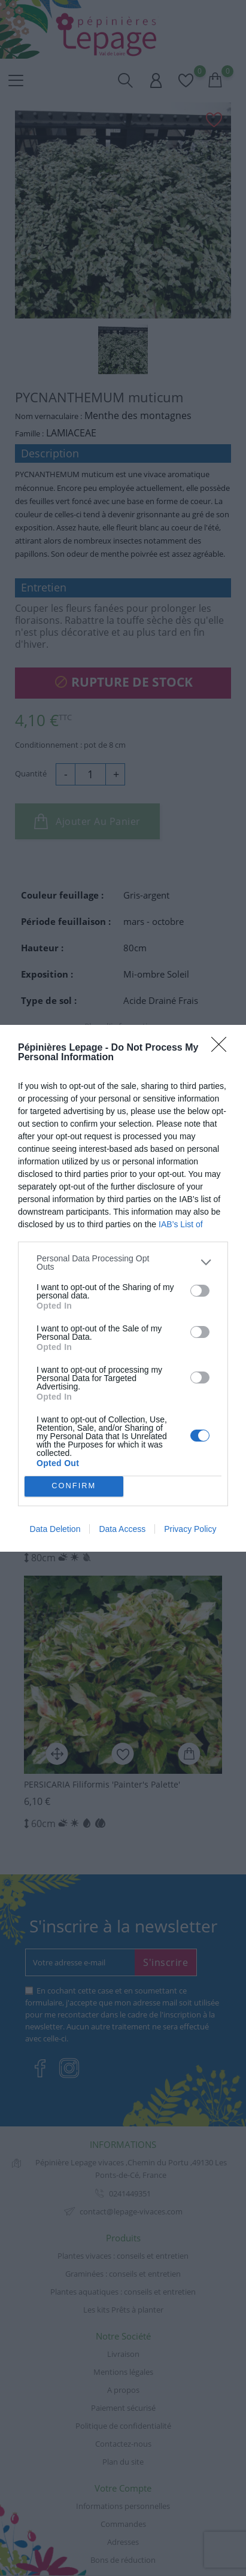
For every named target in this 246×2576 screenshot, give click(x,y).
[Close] (222, 1048)
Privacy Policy (190, 1529)
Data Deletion (55, 1529)
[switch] (199, 1291)
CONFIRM (73, 1486)
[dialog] (123, 1288)
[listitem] (123, 1262)
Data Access (122, 1529)
